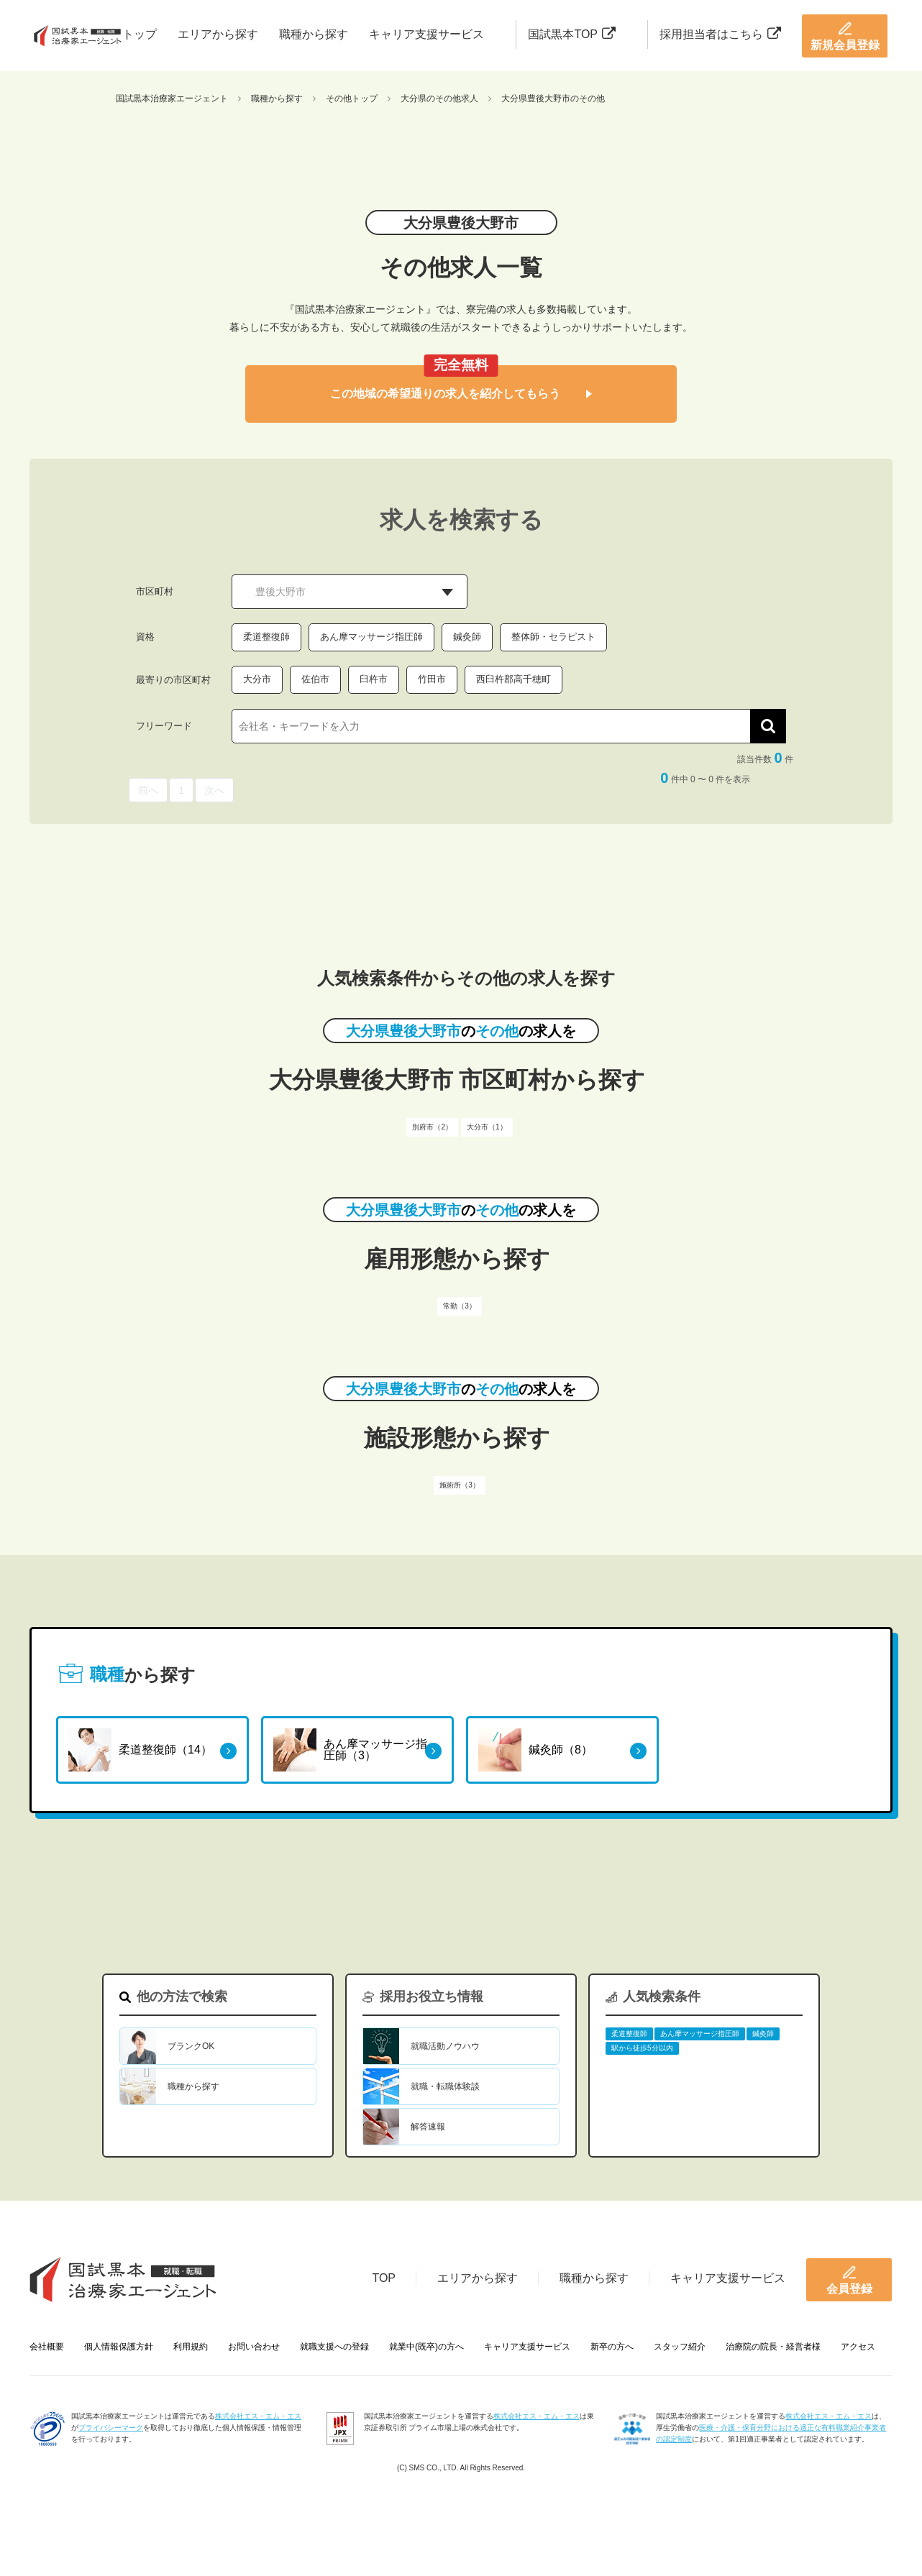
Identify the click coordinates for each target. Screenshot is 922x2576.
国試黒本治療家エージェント (172, 98)
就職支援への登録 (334, 2347)
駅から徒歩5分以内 (642, 2048)
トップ (139, 34)
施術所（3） (459, 1485)
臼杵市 (374, 679)
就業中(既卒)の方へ (426, 2347)
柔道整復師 (266, 636)
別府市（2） (432, 1127)
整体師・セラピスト (553, 636)
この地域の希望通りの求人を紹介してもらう (461, 394)
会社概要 (46, 2347)
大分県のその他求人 (439, 98)
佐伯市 (315, 679)
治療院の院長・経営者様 (773, 2347)
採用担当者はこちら (720, 34)
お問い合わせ (254, 2347)
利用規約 (190, 2347)
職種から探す (313, 34)
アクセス (858, 2347)
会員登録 (849, 2280)
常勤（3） (459, 1306)
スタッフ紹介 (680, 2347)
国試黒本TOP (572, 34)
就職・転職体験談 (445, 2086)
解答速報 (428, 2127)
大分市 (257, 679)
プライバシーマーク (110, 2427)
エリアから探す (218, 34)
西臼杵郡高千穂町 (513, 679)
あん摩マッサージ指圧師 (371, 636)
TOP (384, 2278)
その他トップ (352, 98)
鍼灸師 (467, 636)
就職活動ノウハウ (445, 2046)
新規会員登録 (845, 36)
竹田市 (432, 679)
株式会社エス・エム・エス (258, 2416)
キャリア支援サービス (426, 34)
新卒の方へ (612, 2347)
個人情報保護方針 (118, 2347)
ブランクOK (191, 2046)
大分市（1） (487, 1127)
